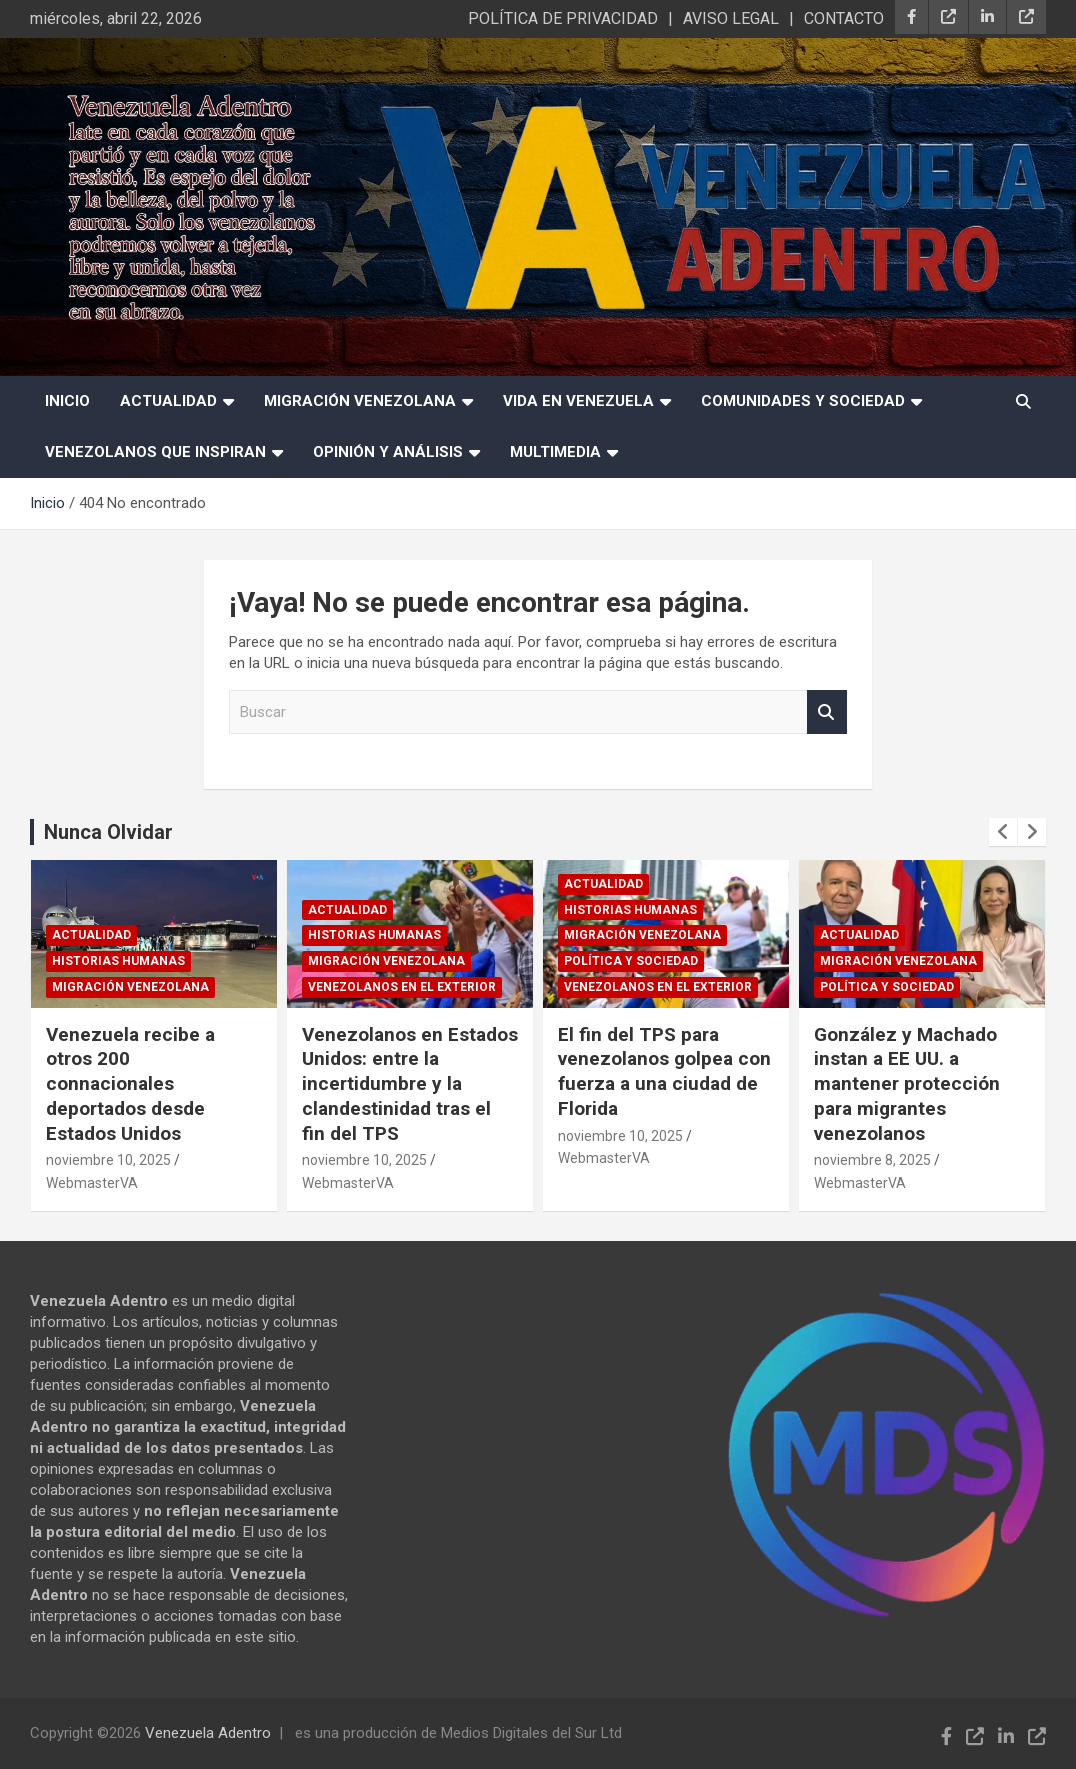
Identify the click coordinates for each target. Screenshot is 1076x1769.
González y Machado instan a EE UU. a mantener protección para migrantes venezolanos (919, 1084)
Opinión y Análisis (388, 452)
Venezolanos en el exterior (414, 987)
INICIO (67, 401)
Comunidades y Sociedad (803, 401)
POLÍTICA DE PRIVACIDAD (563, 18)
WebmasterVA (104, 1183)
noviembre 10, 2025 (120, 1160)
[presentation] (1003, 832)
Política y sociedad (643, 961)
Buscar (827, 712)
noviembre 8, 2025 (884, 1160)
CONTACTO (844, 18)
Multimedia (555, 452)
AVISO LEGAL (731, 18)
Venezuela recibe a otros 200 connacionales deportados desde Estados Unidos (142, 1084)
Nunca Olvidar (108, 832)
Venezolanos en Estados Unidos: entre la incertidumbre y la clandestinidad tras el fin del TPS (422, 1084)
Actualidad (168, 401)
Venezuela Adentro (208, 1733)
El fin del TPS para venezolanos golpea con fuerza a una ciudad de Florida (676, 1071)
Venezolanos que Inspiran (155, 452)
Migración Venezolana (360, 401)
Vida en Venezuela (578, 401)
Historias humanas (130, 961)
